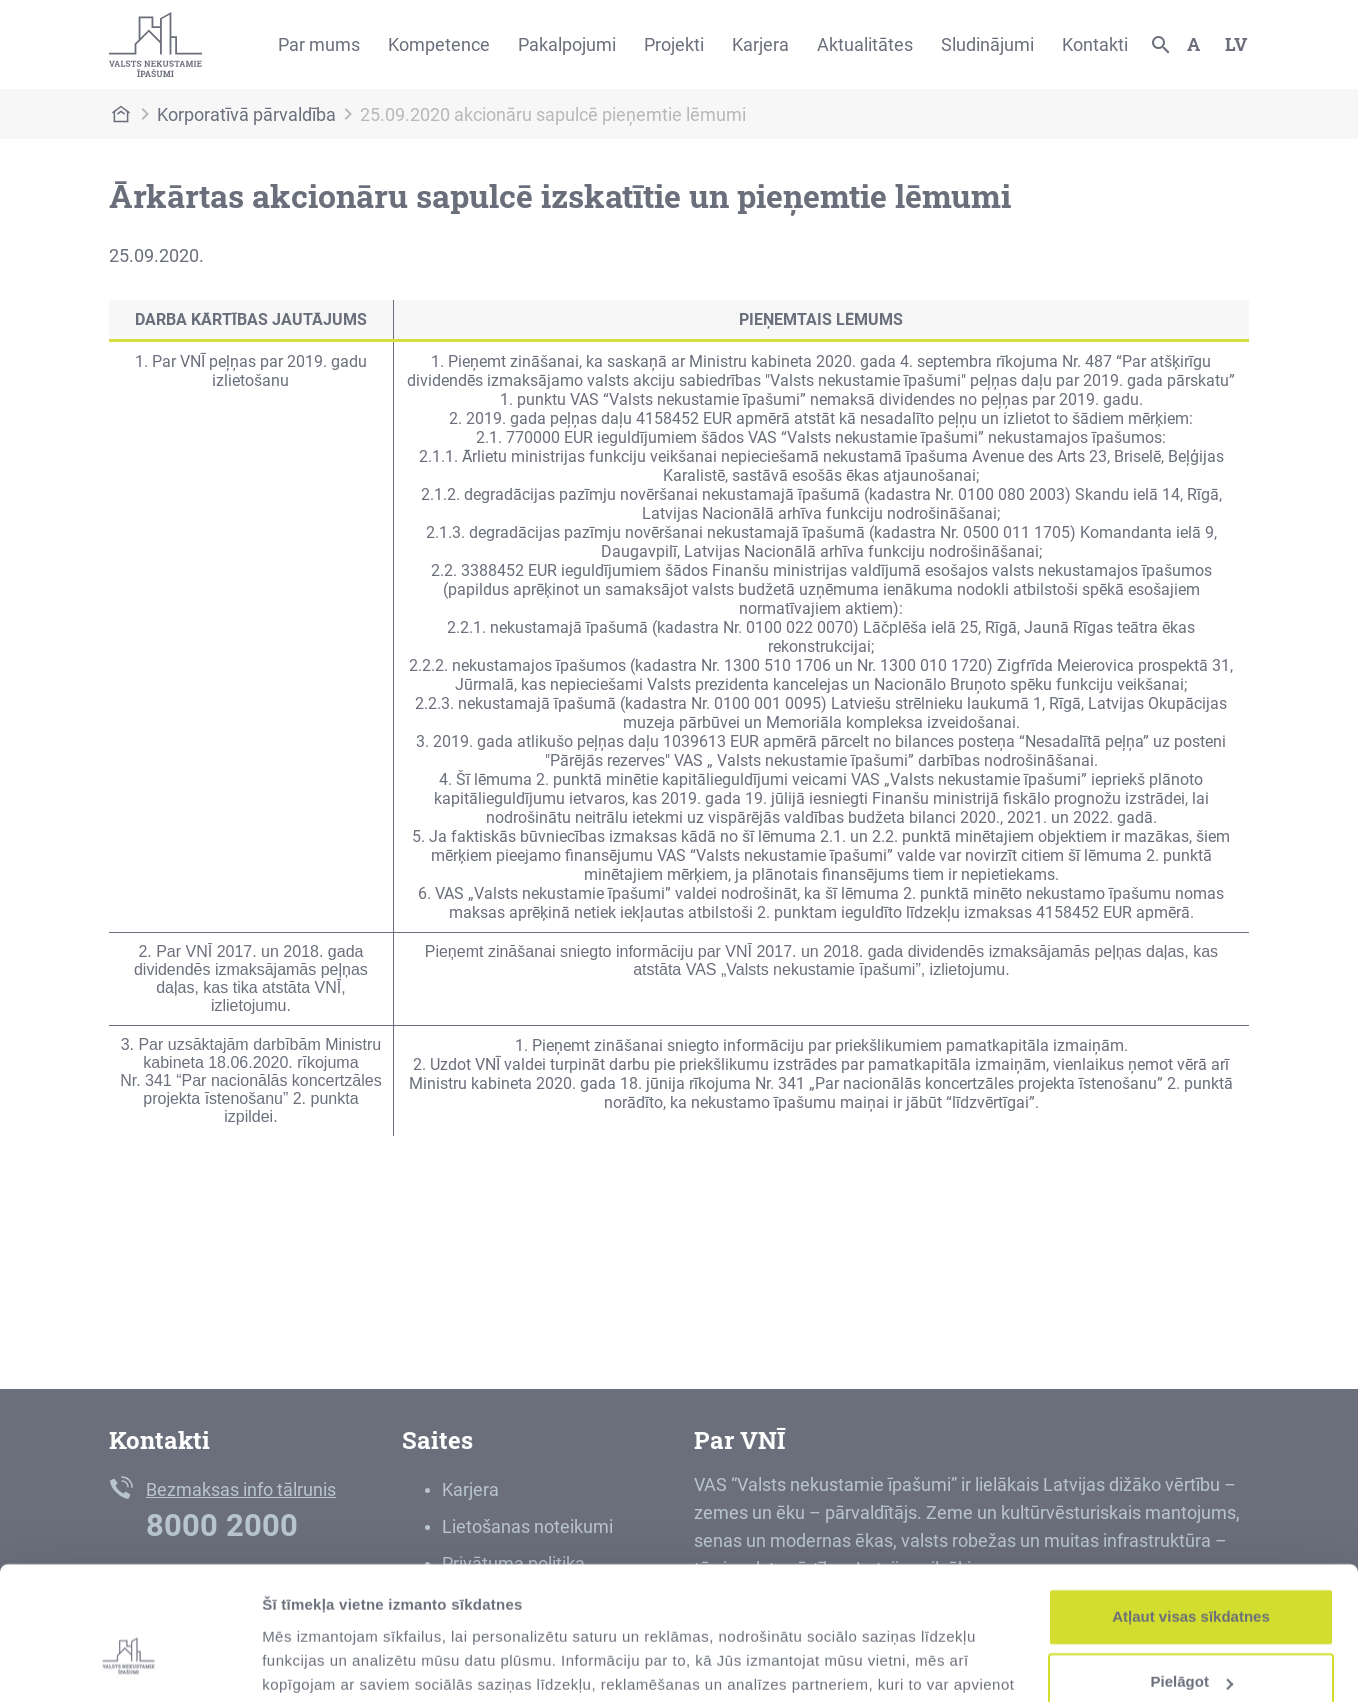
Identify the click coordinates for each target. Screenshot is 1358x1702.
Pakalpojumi (567, 44)
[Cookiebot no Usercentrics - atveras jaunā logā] (129, 1663)
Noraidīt (1191, 1646)
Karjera (760, 44)
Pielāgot (1192, 1580)
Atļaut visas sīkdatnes (1191, 1515)
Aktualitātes (865, 44)
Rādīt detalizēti (315, 1662)
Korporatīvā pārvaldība (246, 114)
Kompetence (439, 44)
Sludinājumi (987, 44)
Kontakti (1095, 44)
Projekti (674, 44)
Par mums (319, 44)
